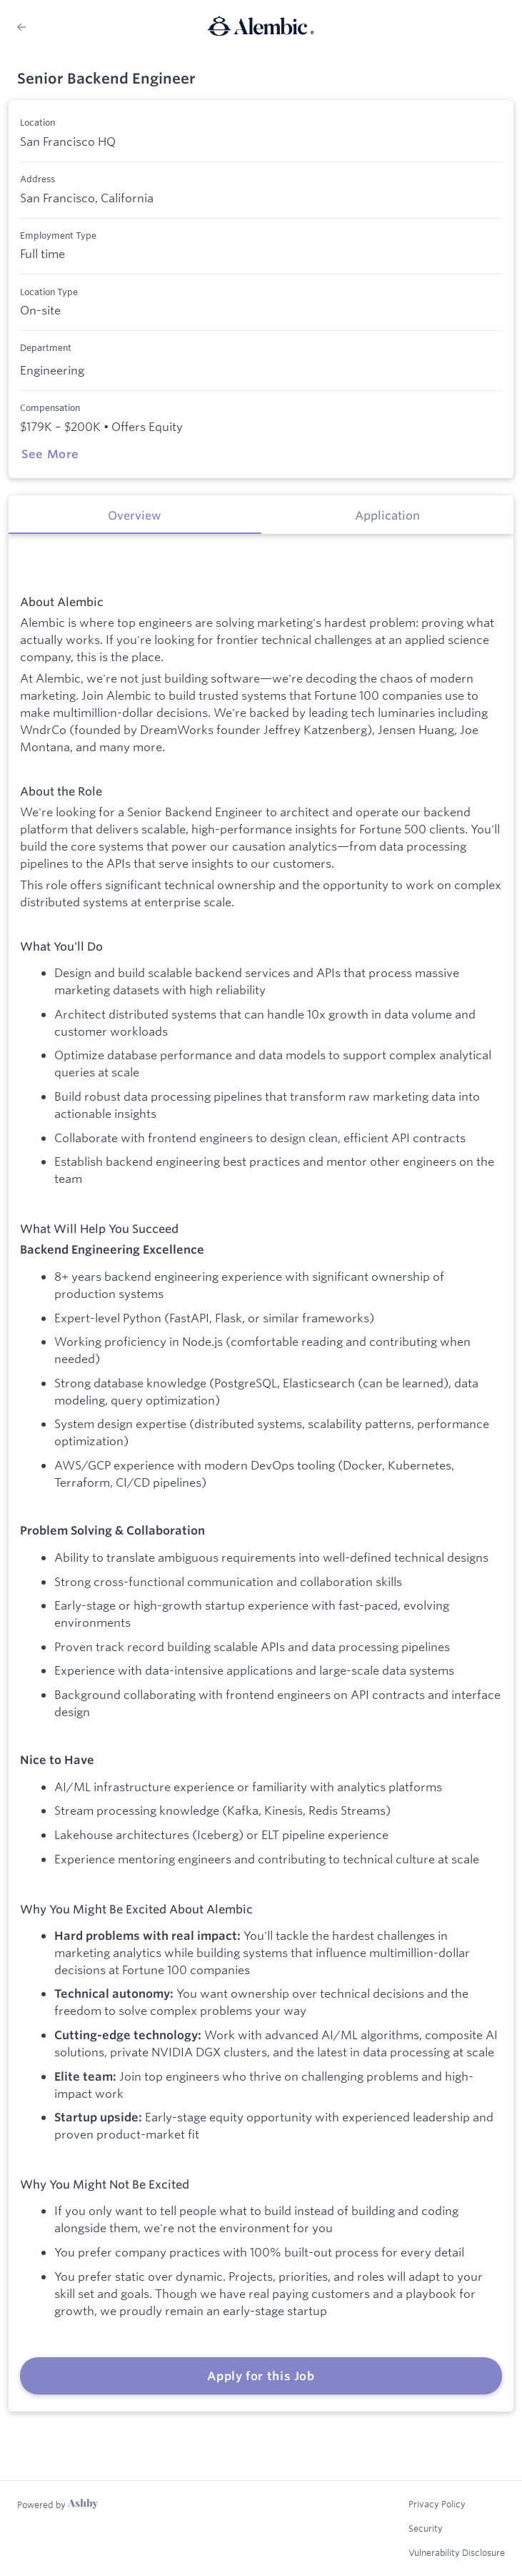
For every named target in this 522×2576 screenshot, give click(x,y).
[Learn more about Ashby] (57, 2504)
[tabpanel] (261, 1473)
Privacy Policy (437, 2504)
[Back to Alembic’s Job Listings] (21, 27)
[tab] (135, 514)
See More (50, 454)
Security (425, 2528)
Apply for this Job (261, 2376)
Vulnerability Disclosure (456, 2552)
